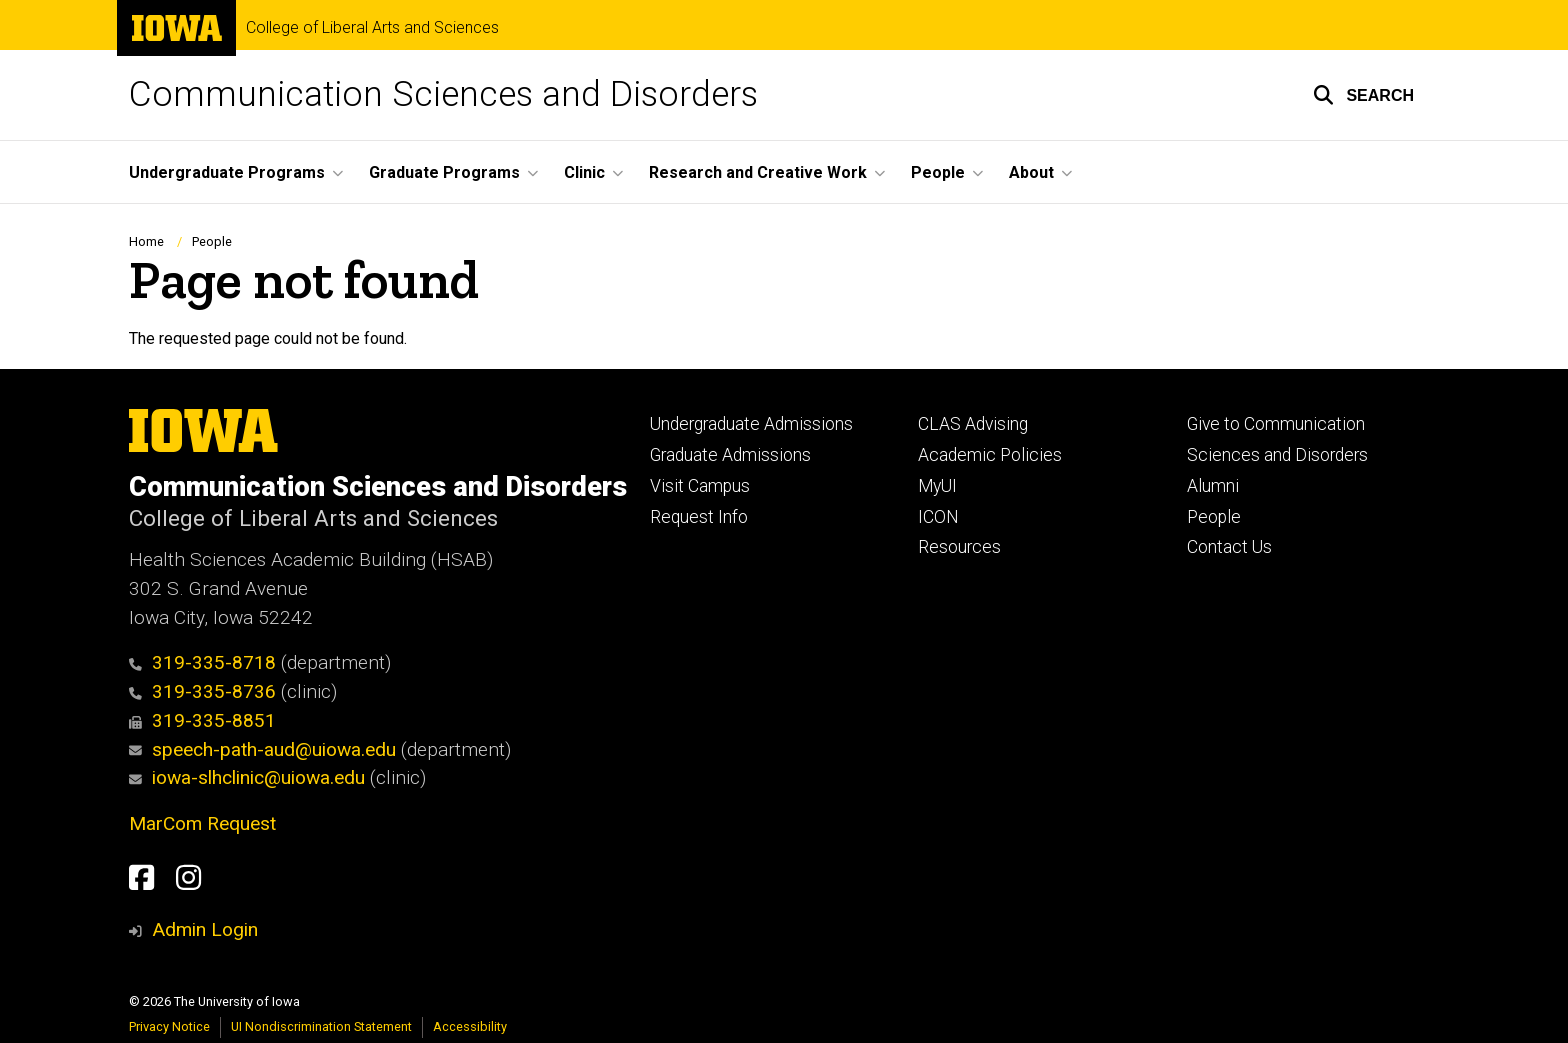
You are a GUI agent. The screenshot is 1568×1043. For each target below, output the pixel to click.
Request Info (699, 517)
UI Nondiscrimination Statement (321, 1026)
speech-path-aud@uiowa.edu (262, 749)
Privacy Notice (169, 1026)
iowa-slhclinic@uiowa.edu (247, 777)
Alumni (1213, 486)
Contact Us (1229, 547)
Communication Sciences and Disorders (443, 94)
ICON (938, 517)
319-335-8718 (202, 662)
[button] (1363, 95)
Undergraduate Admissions (751, 424)
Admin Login (205, 929)
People (212, 241)
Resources (959, 547)
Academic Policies (990, 455)
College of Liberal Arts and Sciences (372, 28)
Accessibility (470, 1026)
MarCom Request (202, 823)
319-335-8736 (202, 691)
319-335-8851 (202, 720)
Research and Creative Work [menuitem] (758, 172)
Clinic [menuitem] (584, 172)
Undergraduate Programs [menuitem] (227, 172)
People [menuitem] (938, 172)
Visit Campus (700, 486)
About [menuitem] (1031, 172)
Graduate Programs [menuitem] (444, 172)
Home (146, 241)
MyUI (937, 486)
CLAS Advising (973, 424)
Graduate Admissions (730, 455)
